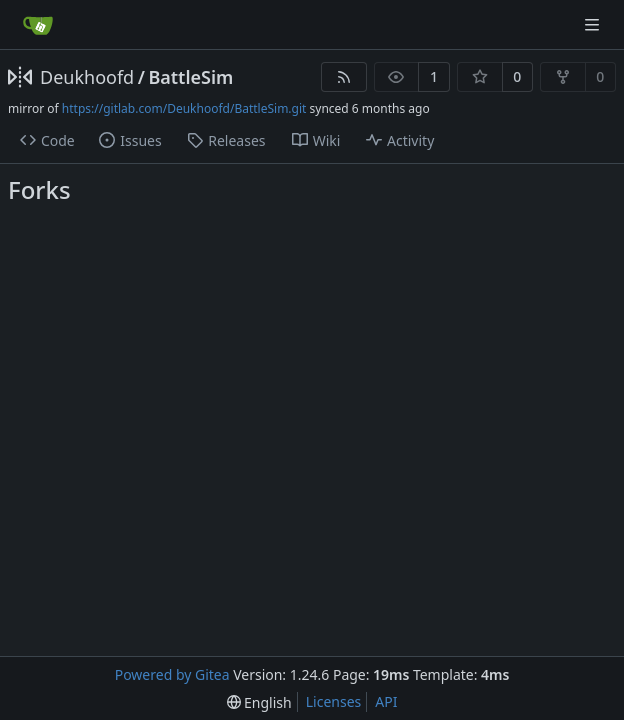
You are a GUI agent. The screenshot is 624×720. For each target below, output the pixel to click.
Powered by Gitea (172, 674)
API (386, 701)
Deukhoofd (87, 77)
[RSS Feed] (344, 77)
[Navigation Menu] (594, 24)
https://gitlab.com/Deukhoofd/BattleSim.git (184, 108)
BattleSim (190, 77)
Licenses (334, 701)
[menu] (259, 702)
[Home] (38, 25)
